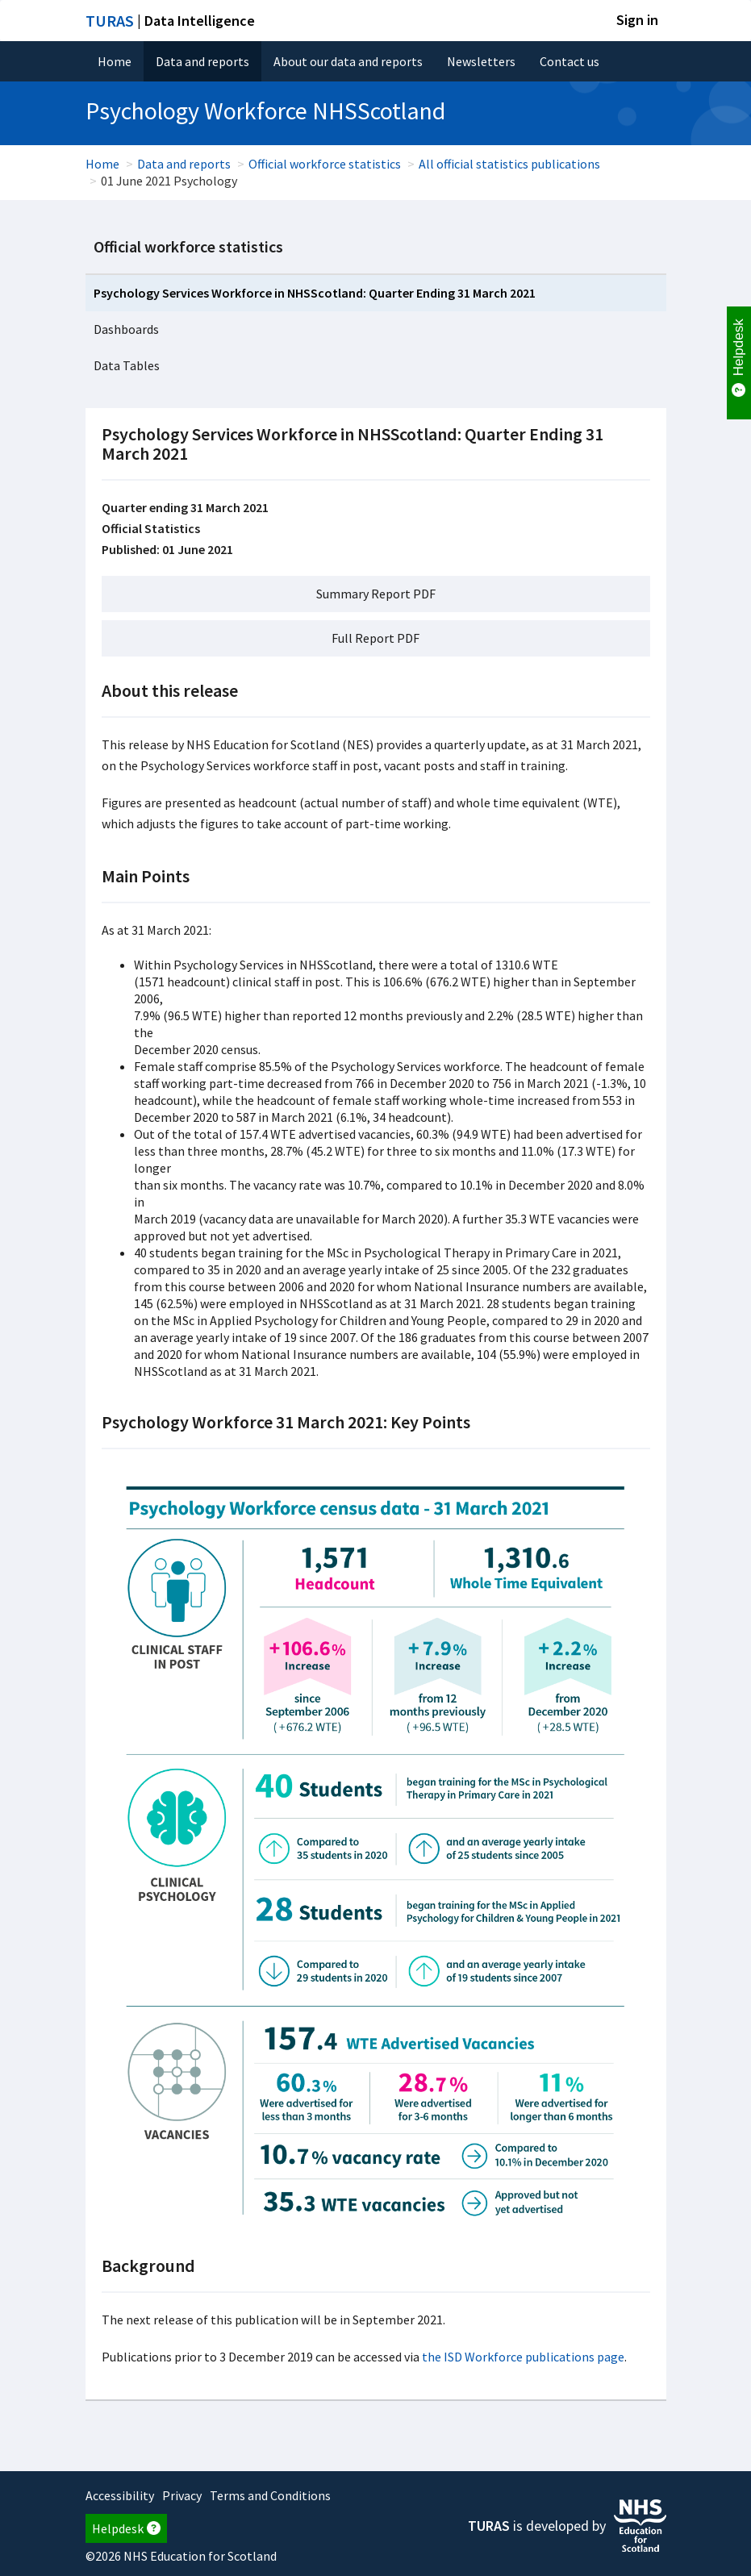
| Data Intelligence (170, 20)
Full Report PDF (375, 638)
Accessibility (120, 2495)
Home (114, 61)
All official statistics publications (509, 164)
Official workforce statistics (324, 164)
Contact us (569, 61)
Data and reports (202, 61)
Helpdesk (126, 2528)
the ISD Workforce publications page (523, 2357)
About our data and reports (348, 61)
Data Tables (127, 365)
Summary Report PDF (376, 594)
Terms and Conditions (270, 2495)
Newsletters (481, 61)
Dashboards (126, 329)
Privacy (182, 2495)
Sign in (637, 19)
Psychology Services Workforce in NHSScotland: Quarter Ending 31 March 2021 (315, 293)
